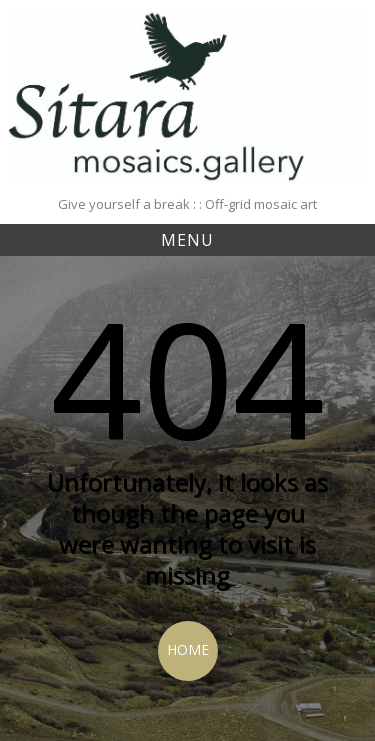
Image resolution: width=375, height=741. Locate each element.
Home (188, 649)
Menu (187, 240)
